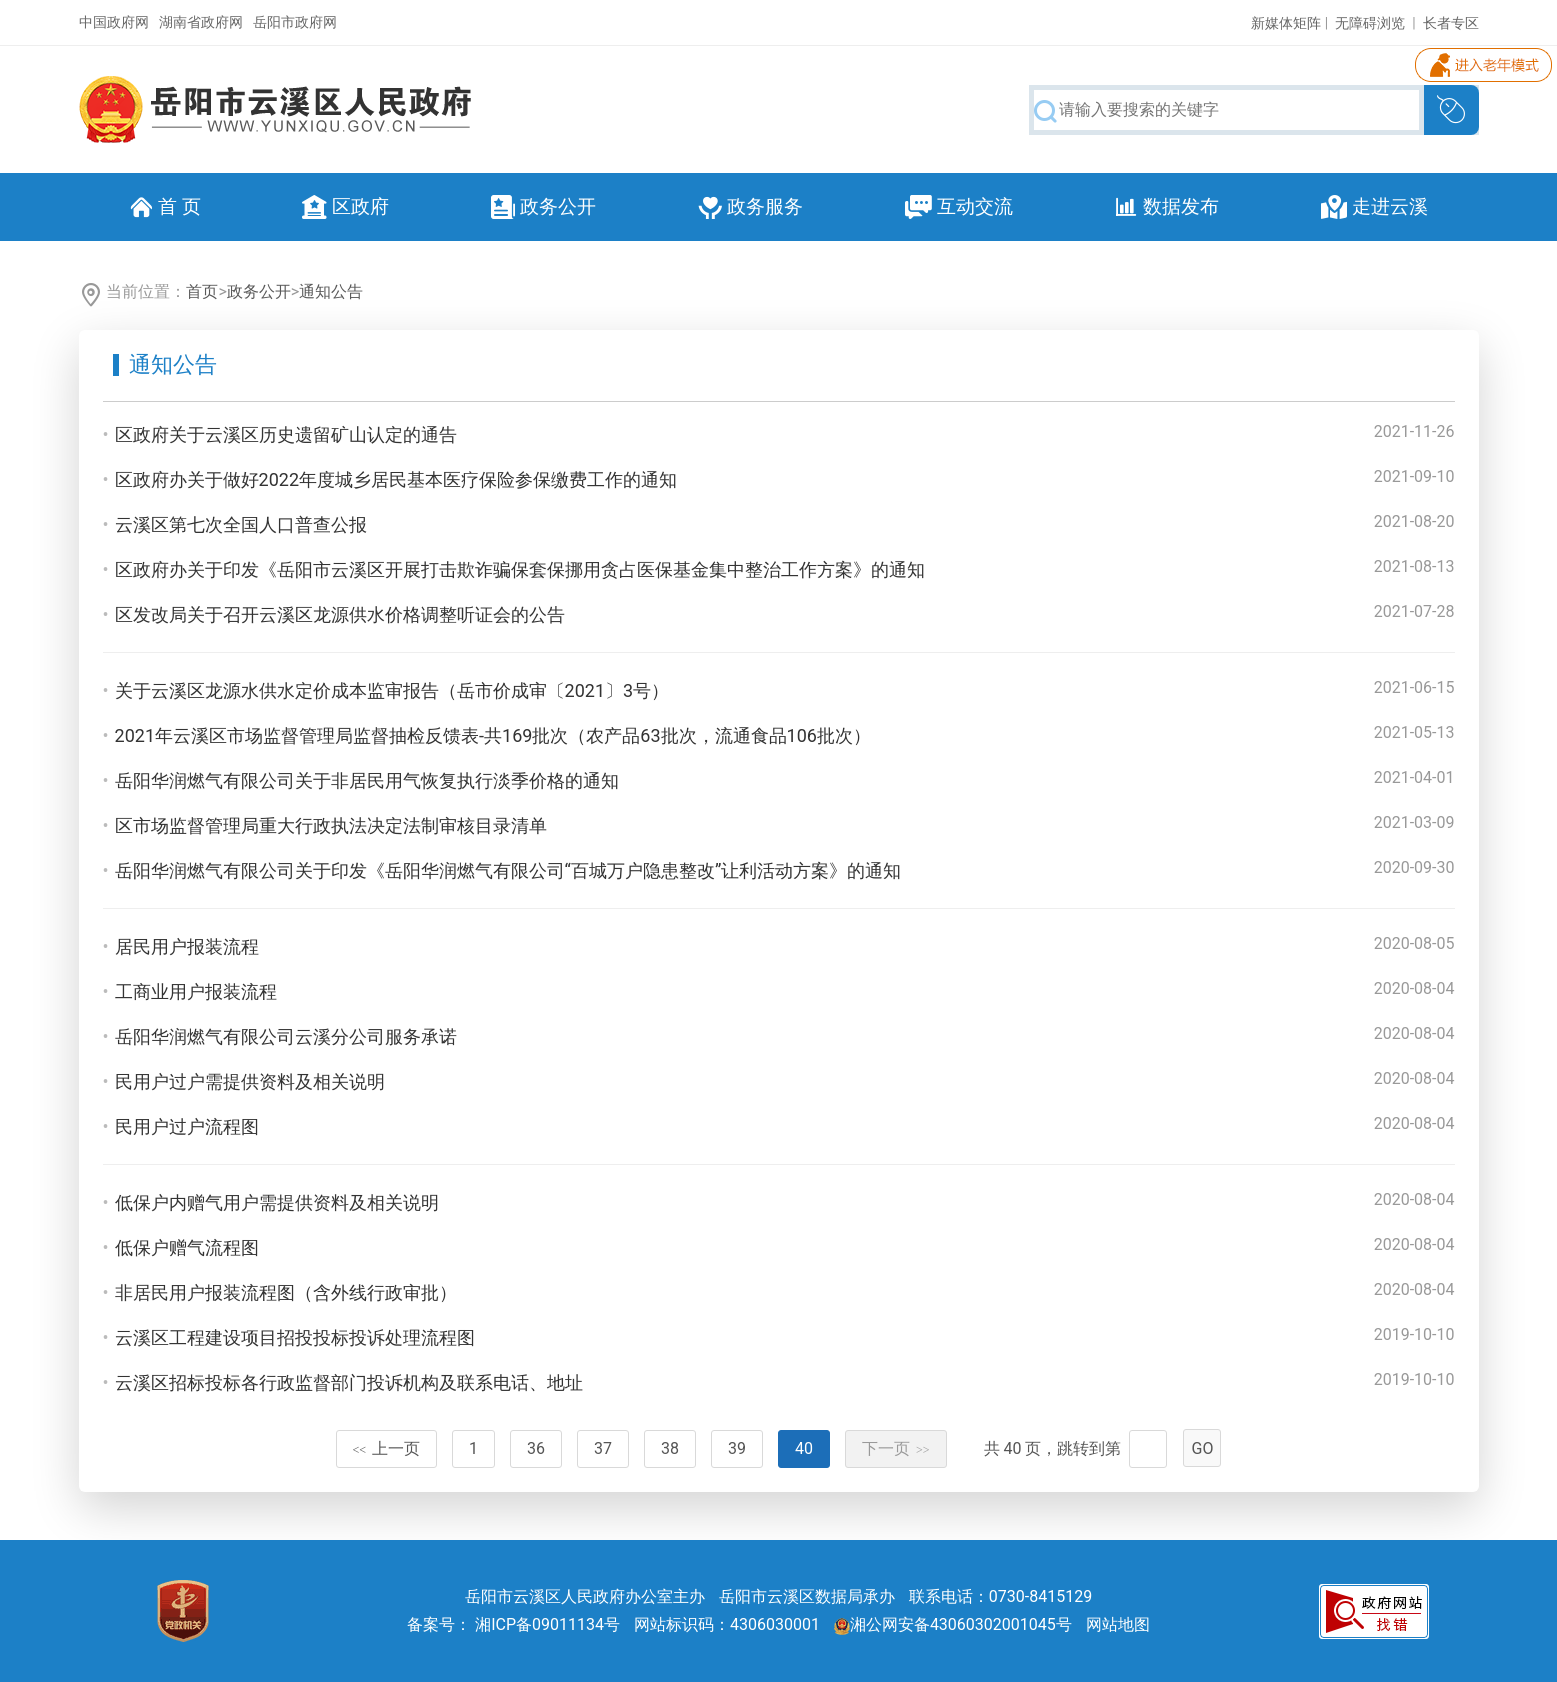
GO (1203, 1448)
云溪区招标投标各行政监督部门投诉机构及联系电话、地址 (349, 1382)
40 (804, 1448)
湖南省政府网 (201, 22)
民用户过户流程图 (187, 1126)
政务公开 (259, 291)
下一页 (896, 1448)
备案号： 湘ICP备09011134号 (513, 1624)
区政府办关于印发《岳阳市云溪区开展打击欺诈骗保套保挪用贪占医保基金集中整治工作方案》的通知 (520, 569)
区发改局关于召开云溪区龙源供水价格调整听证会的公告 (340, 614)
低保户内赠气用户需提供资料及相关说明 (277, 1202)
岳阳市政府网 (295, 22)
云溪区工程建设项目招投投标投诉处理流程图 (295, 1337)
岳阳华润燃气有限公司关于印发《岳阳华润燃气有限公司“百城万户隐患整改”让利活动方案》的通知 (508, 870)
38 (670, 1448)
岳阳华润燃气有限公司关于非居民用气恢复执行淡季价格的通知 (367, 780)
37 (603, 1448)
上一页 (387, 1448)
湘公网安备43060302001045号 (953, 1624)
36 (536, 1448)
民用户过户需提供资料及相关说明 (250, 1081)
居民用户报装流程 (187, 946)
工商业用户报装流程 (196, 991)
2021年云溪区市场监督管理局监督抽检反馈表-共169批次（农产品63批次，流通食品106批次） (493, 735)
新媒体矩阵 (1286, 23)
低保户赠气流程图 (187, 1247)
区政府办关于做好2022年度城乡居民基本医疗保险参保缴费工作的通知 (396, 479)
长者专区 (1451, 23)
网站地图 (1118, 1624)
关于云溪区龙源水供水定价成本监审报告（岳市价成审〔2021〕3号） (392, 690)
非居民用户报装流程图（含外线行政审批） (286, 1292)
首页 (202, 291)
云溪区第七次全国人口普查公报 (241, 524)
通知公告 (331, 291)
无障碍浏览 (1370, 23)
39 (737, 1448)
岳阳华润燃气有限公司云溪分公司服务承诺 (286, 1036)
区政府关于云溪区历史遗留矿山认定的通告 (286, 434)
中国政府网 (114, 22)
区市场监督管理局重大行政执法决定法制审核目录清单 (331, 825)
